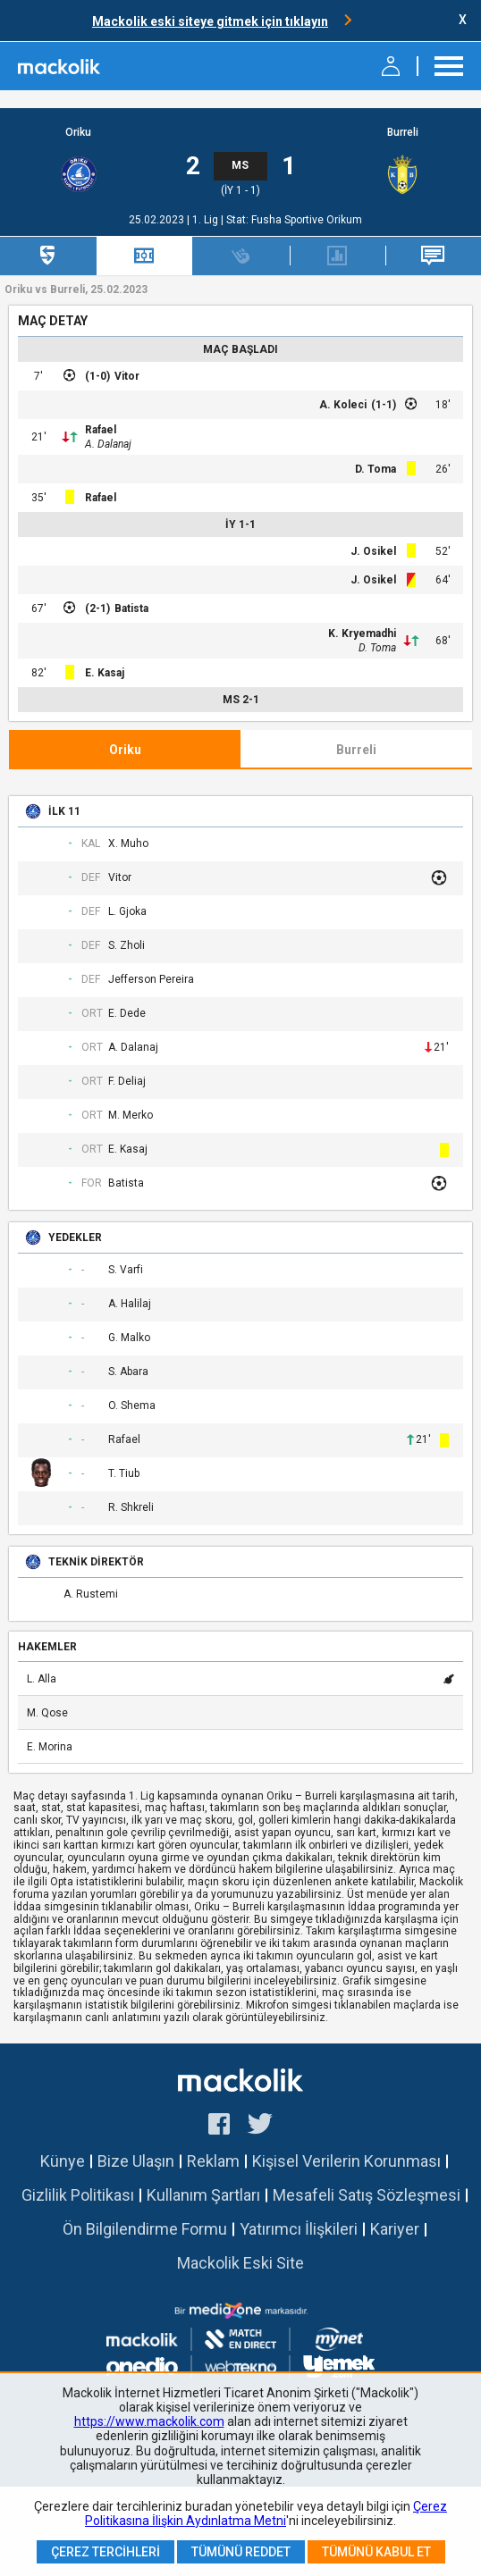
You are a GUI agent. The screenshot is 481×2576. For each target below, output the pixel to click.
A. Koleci (343, 405)
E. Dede (127, 1013)
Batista (131, 608)
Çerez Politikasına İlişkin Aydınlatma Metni (266, 2513)
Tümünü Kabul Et (376, 2552)
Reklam (213, 2161)
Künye (62, 2161)
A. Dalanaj (108, 444)
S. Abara (128, 1372)
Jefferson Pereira (151, 980)
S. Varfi (125, 1270)
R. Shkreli (131, 1508)
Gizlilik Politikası (77, 2195)
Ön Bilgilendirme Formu (145, 2228)
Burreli (402, 132)
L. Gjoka (127, 912)
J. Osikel (373, 551)
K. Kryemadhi (362, 633)
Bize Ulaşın (135, 2161)
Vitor (126, 376)
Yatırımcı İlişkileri (299, 2228)
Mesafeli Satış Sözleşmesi (366, 2195)
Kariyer (394, 2228)
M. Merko (130, 1115)
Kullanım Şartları (203, 2195)
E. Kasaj (104, 673)
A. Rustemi (90, 1594)
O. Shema (132, 1406)
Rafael (100, 430)
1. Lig (206, 220)
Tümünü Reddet (241, 2552)
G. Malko (129, 1338)
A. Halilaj (129, 1304)
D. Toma (375, 469)
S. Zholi (126, 946)
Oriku (78, 132)
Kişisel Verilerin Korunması (346, 2161)
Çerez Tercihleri (105, 2552)
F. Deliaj (127, 1081)
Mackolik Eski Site (240, 2262)
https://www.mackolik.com (149, 2421)
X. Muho (128, 844)
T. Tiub (123, 1474)
